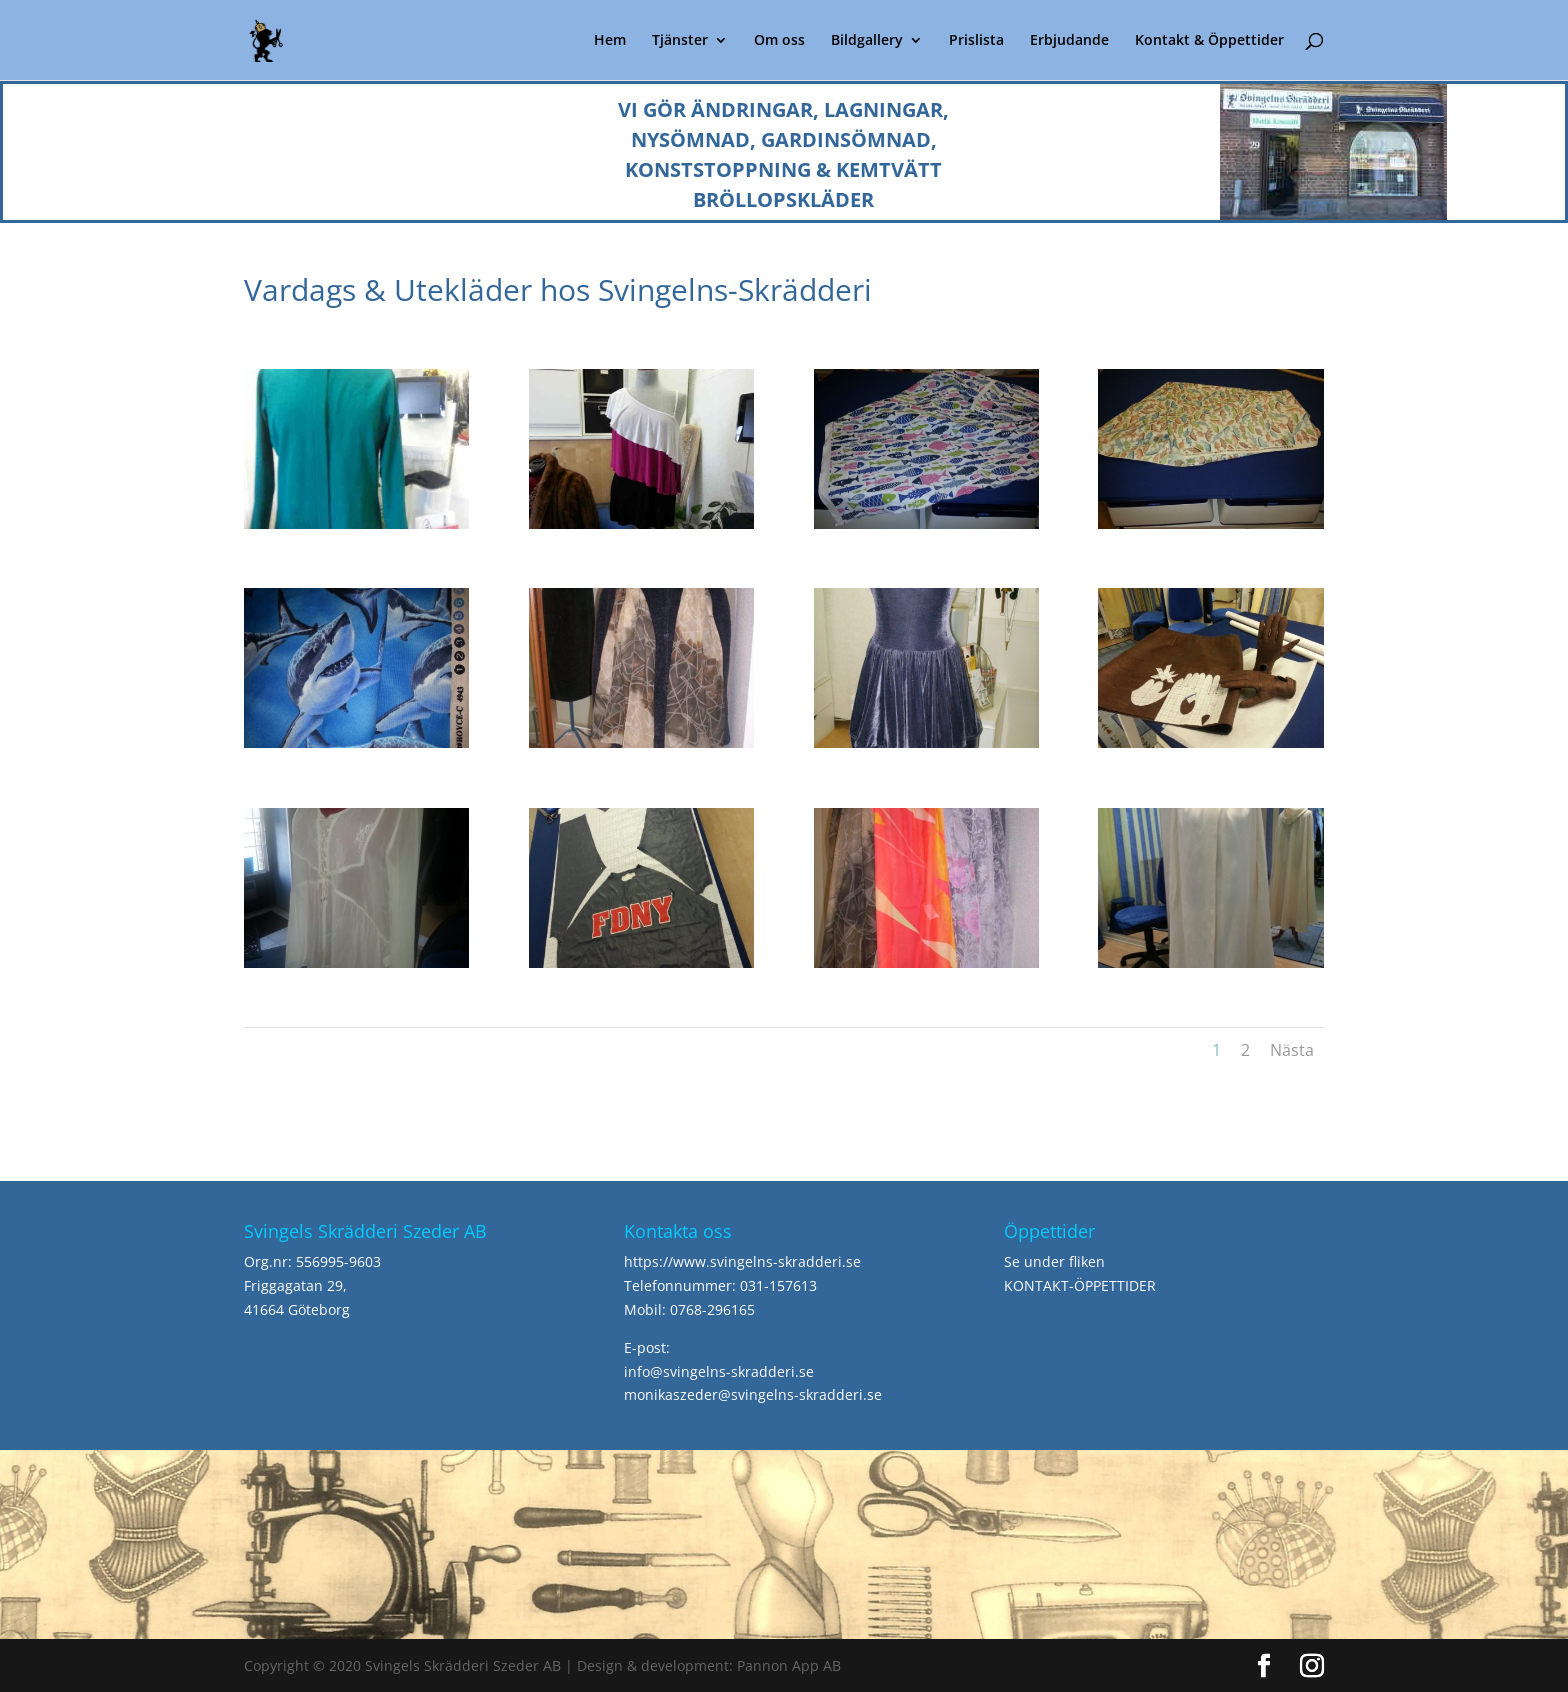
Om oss (779, 41)
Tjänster (680, 41)
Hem (610, 41)
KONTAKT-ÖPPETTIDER (1080, 1285)
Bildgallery (867, 41)
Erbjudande (1069, 41)
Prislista (976, 41)
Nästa (1292, 1050)
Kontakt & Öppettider (1209, 41)
